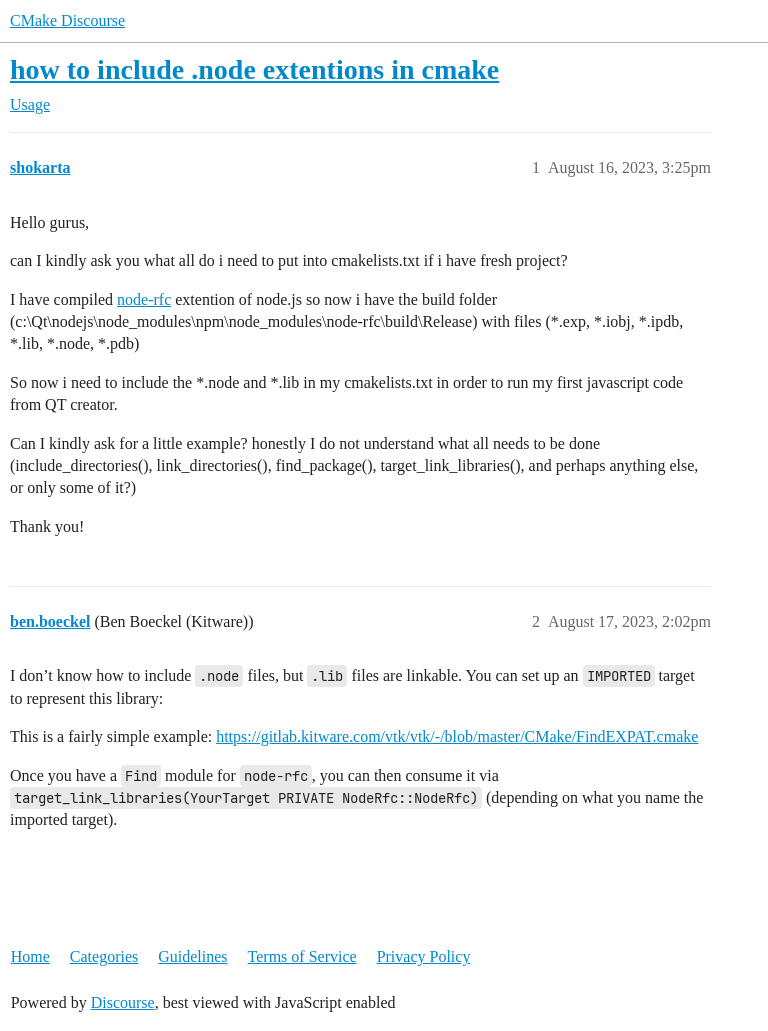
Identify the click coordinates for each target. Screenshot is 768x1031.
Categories (104, 956)
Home (30, 956)
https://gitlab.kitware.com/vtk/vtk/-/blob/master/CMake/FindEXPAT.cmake (457, 736)
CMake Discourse (67, 20)
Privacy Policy (424, 956)
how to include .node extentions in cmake (254, 69)
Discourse (123, 1002)
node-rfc (144, 299)
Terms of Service (302, 956)
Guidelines (192, 956)
